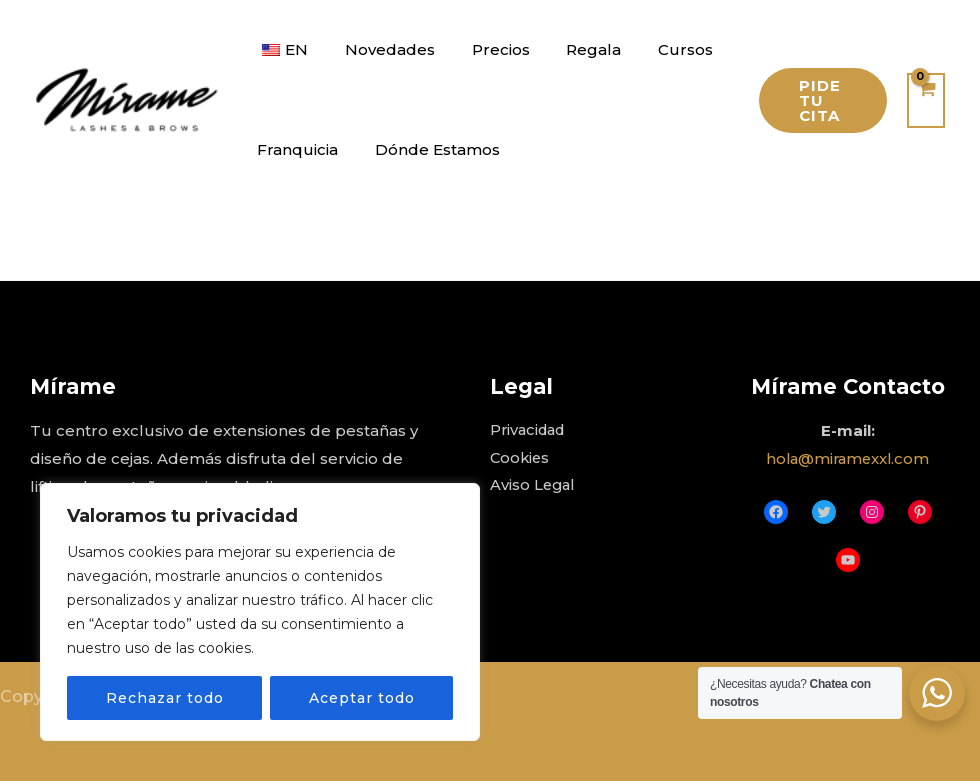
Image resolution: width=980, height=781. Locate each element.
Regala (570, 49)
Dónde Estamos (427, 149)
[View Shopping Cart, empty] (926, 100)
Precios (484, 49)
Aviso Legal (534, 486)
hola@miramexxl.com (847, 458)
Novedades (380, 49)
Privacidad (530, 430)
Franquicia (294, 149)
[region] (260, 612)
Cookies (521, 458)
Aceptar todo (362, 698)
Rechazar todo (165, 698)
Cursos (655, 49)
